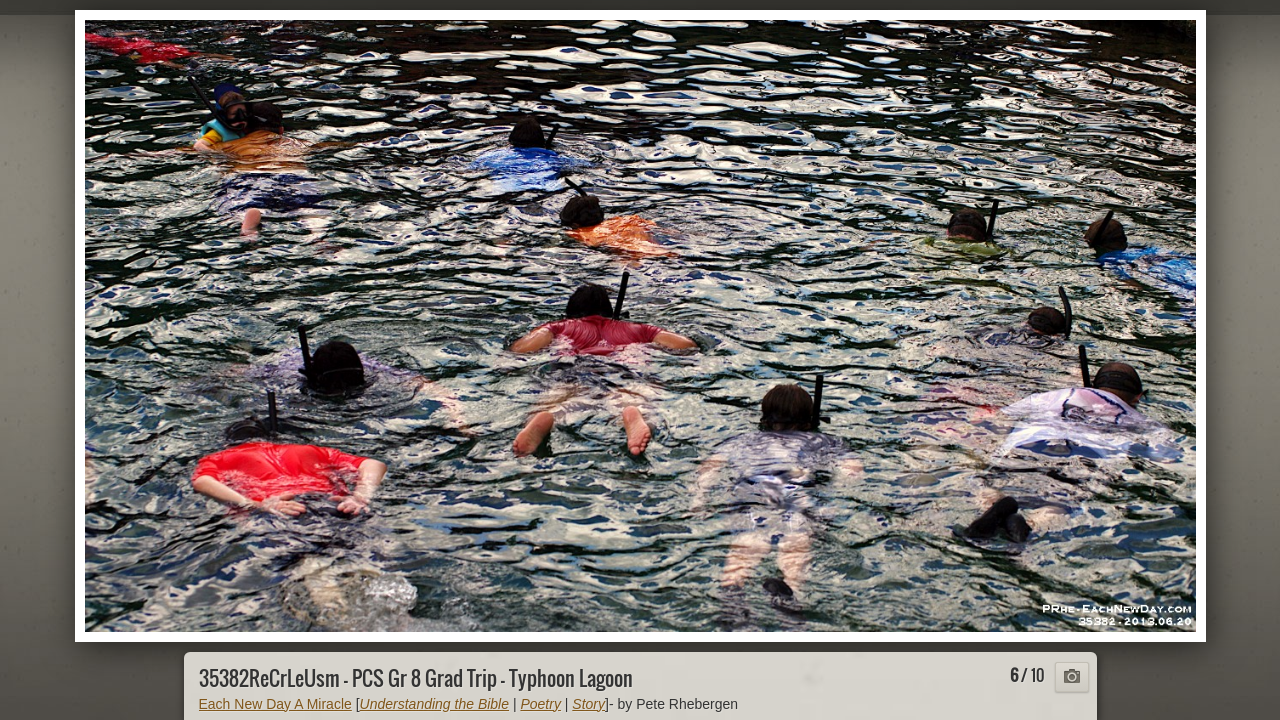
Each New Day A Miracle (275, 704)
